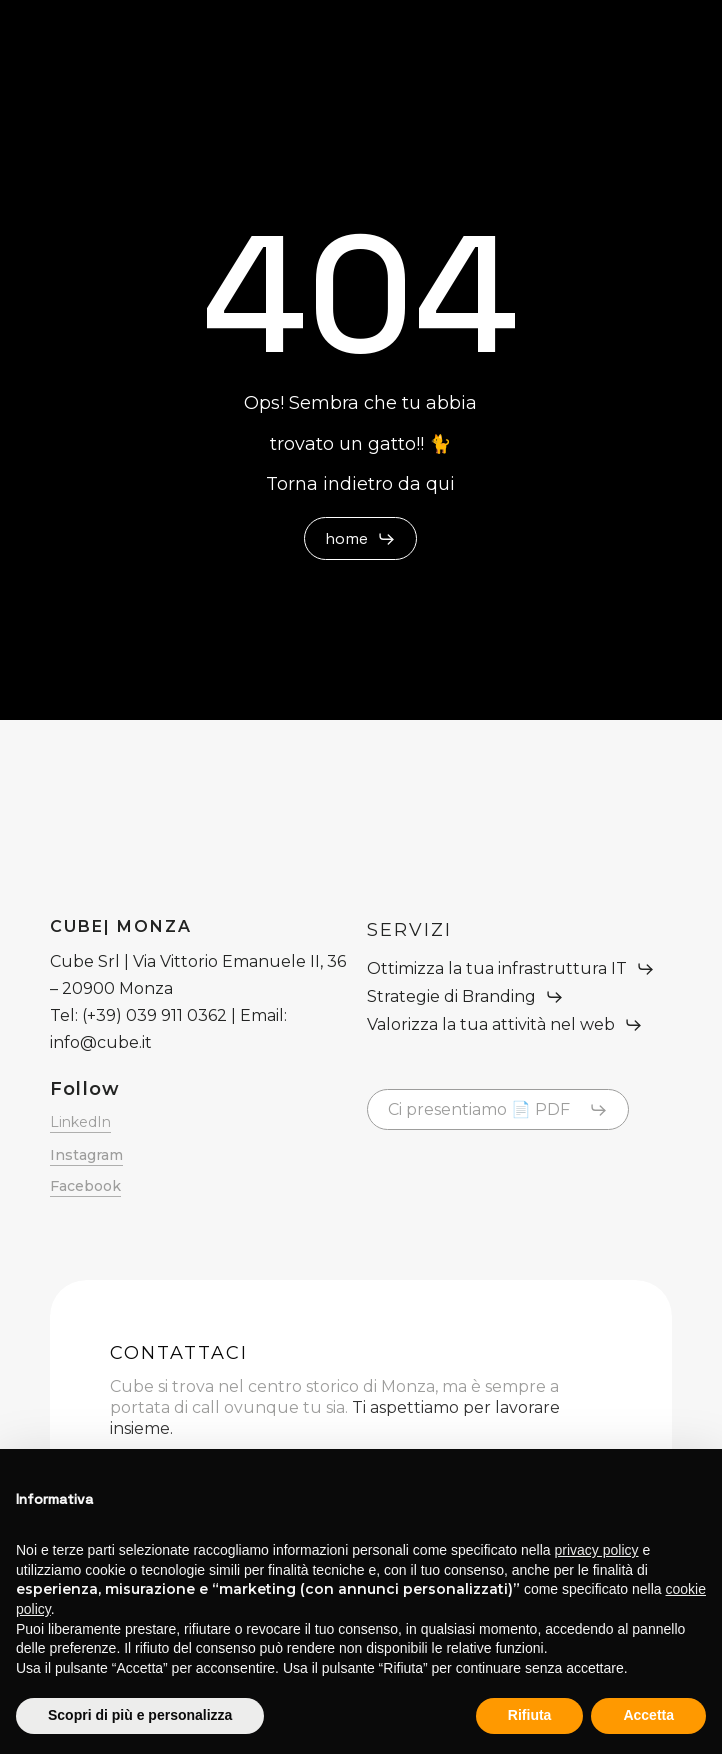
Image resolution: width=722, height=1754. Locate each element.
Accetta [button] (648, 1715)
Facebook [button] (85, 1186)
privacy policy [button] (597, 1550)
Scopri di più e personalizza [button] (140, 1715)
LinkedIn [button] (80, 1122)
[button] (360, 539)
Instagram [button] (86, 1155)
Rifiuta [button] (530, 1715)
